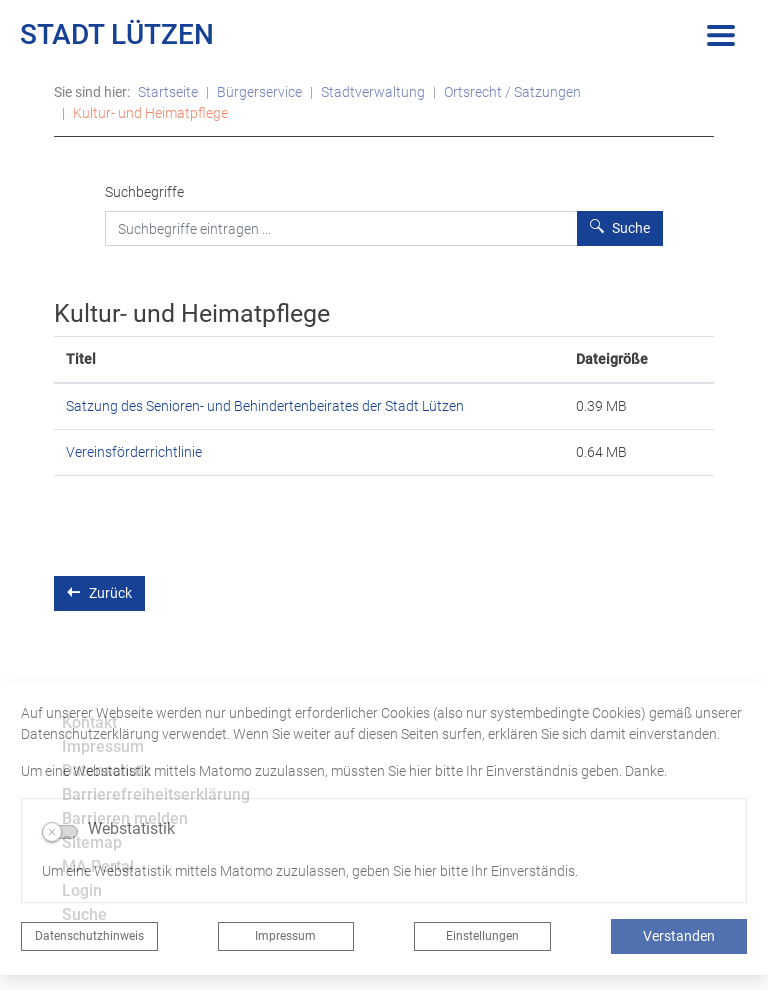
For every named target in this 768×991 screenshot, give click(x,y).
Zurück (99, 592)
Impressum (285, 936)
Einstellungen (482, 936)
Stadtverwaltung (373, 92)
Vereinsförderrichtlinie (134, 452)
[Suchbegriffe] (341, 228)
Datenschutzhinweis (89, 936)
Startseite (168, 92)
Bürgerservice (259, 92)
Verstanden (679, 936)
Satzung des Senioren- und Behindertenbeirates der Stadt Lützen (265, 406)
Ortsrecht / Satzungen (512, 92)
